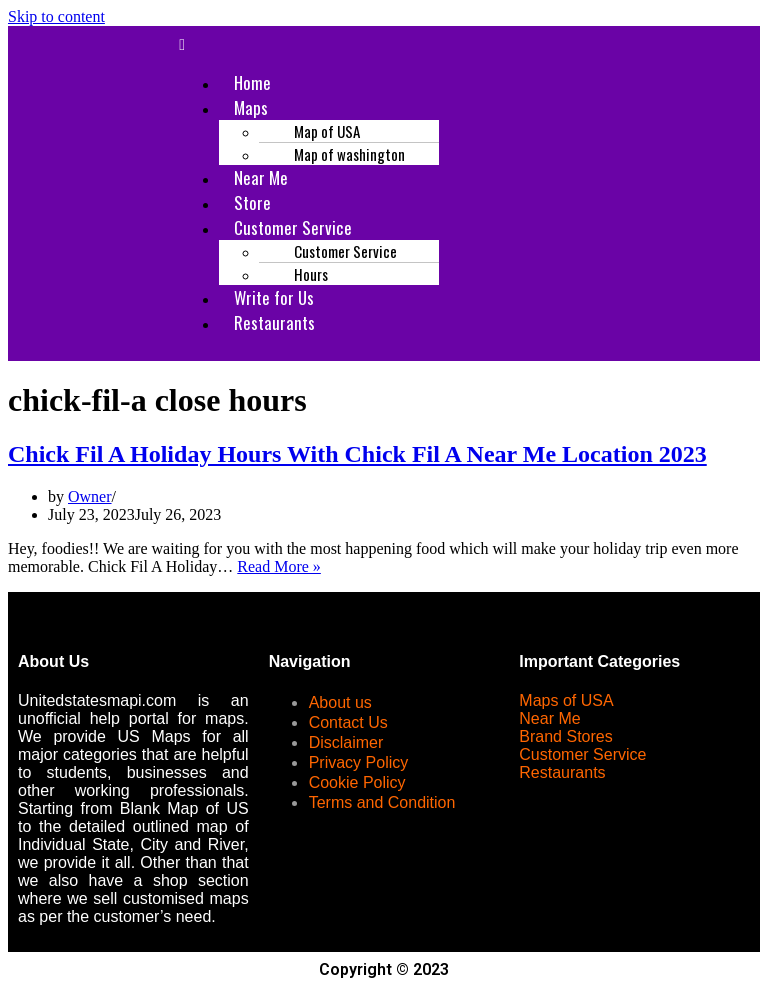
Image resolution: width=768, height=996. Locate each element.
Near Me (549, 718)
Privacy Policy (359, 762)
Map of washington (349, 154)
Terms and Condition (382, 802)
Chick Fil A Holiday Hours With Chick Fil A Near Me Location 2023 (357, 454)
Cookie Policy (357, 782)
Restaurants (274, 322)
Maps (251, 107)
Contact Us (348, 722)
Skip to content (56, 16)
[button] (463, 45)
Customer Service (582, 754)
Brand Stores (565, 736)
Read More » (279, 566)
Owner (90, 496)
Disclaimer (346, 742)
